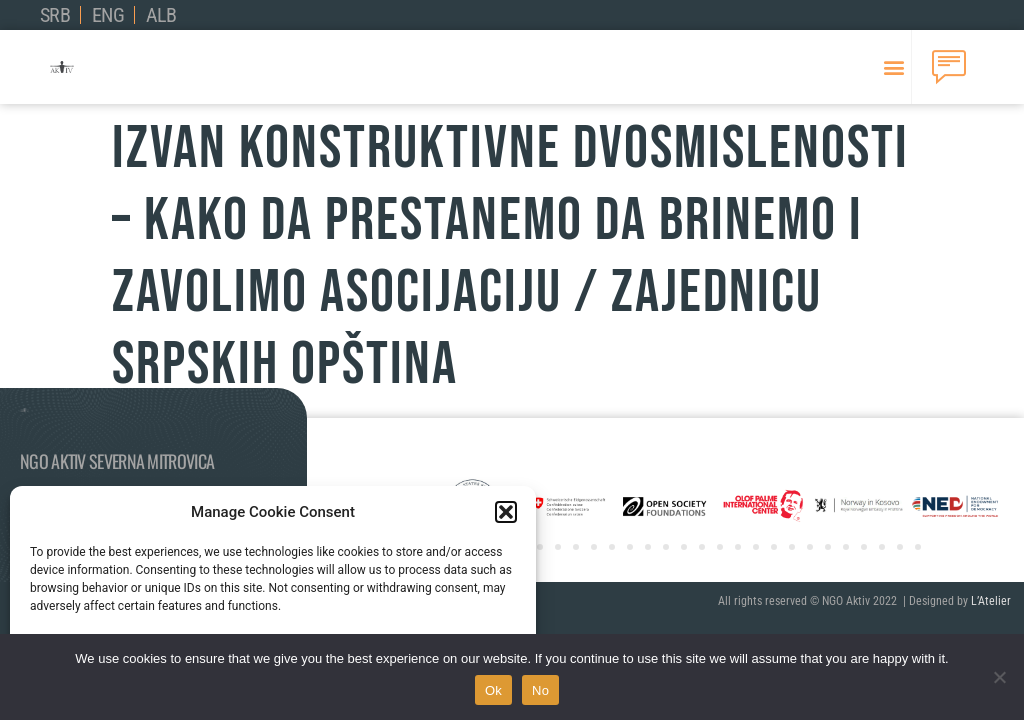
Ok (493, 690)
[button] (506, 512)
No (540, 690)
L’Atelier (991, 601)
